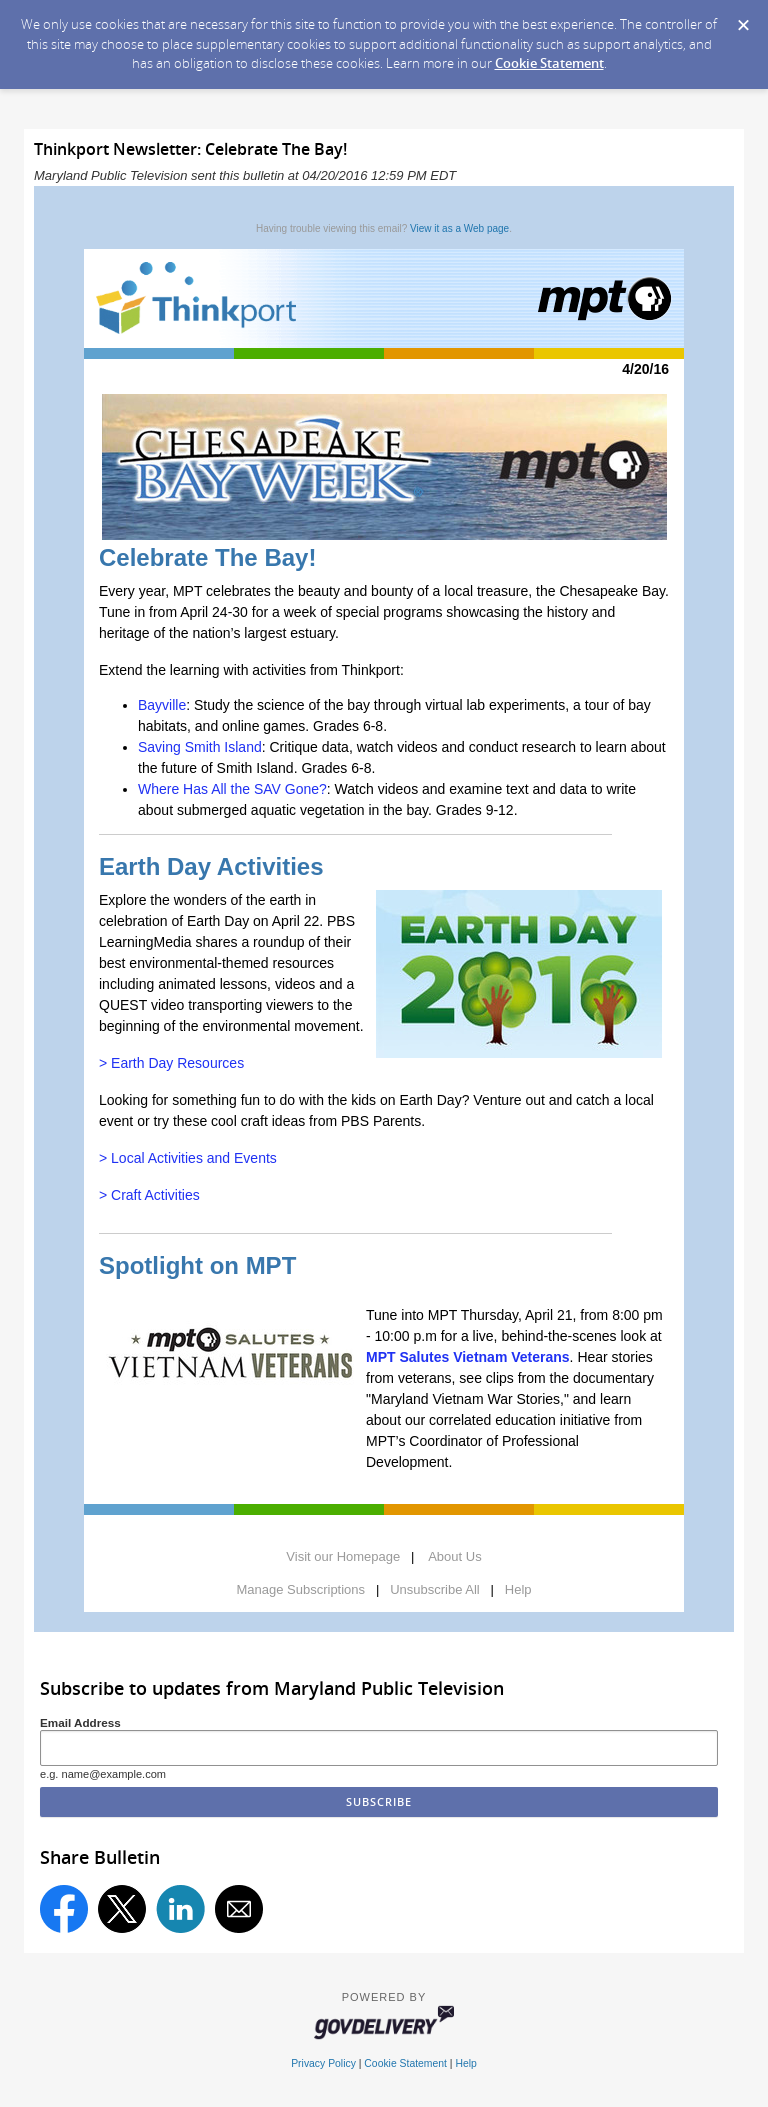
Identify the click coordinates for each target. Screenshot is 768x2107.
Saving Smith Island (200, 747)
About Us (454, 1556)
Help (518, 1589)
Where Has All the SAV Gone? (232, 789)
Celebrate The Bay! (207, 557)
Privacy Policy (323, 2063)
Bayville (162, 705)
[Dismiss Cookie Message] (743, 19)
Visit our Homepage (343, 1556)
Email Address (80, 1722)
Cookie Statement (549, 63)
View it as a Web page (459, 228)
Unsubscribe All (435, 1589)
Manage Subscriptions (300, 1589)
